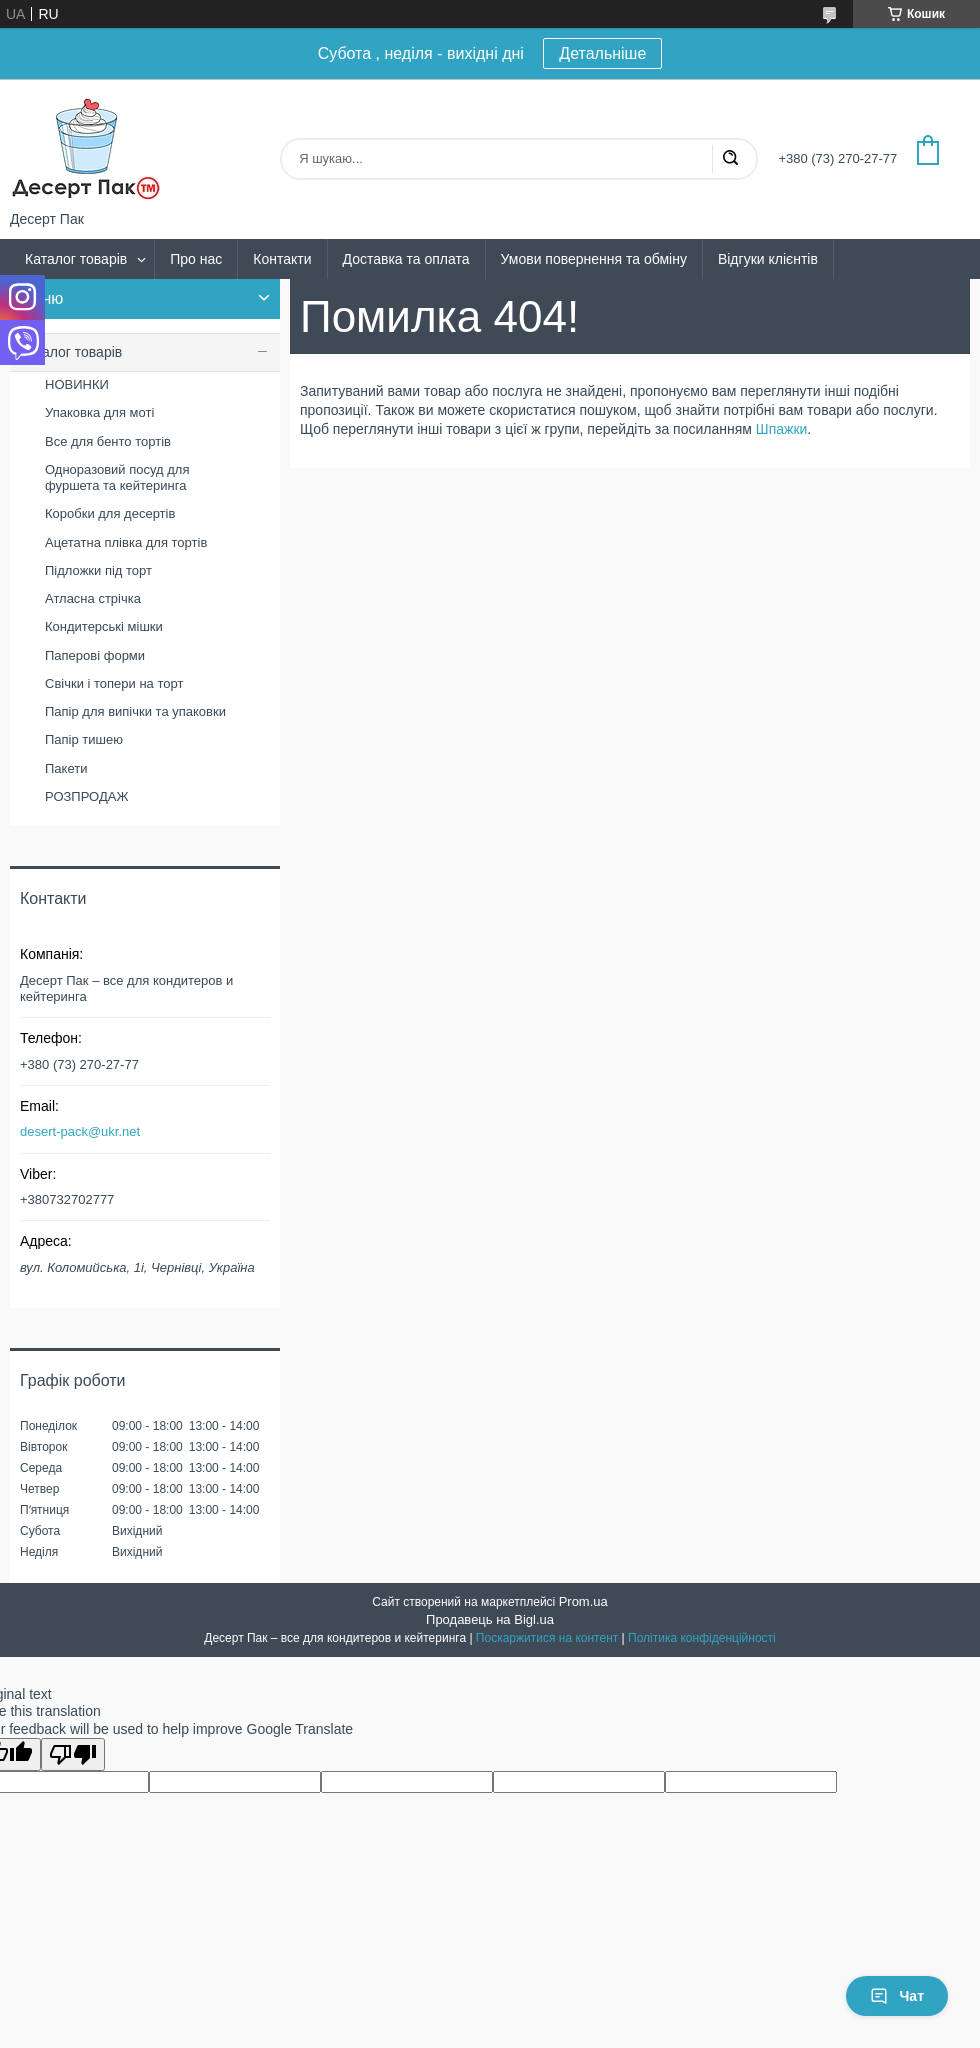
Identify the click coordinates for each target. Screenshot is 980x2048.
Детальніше (602, 53)
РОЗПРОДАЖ (86, 796)
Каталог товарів (76, 259)
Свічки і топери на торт (114, 683)
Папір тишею (84, 739)
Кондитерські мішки (104, 626)
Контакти (282, 259)
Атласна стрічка (93, 598)
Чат (897, 1996)
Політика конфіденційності (702, 1638)
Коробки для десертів (110, 513)
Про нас (196, 259)
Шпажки (782, 429)
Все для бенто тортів (108, 441)
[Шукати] (730, 159)
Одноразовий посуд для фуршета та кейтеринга (117, 477)
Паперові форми (95, 655)
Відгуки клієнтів (768, 259)
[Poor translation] (73, 1754)
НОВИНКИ (77, 384)
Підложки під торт (98, 570)
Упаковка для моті (99, 412)
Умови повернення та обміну (594, 259)
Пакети (66, 768)
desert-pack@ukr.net (80, 1131)
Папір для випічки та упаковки (135, 711)
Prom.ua (583, 1601)
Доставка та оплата (406, 259)
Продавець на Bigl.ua (490, 1619)
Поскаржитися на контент (547, 1638)
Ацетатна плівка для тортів (126, 542)
